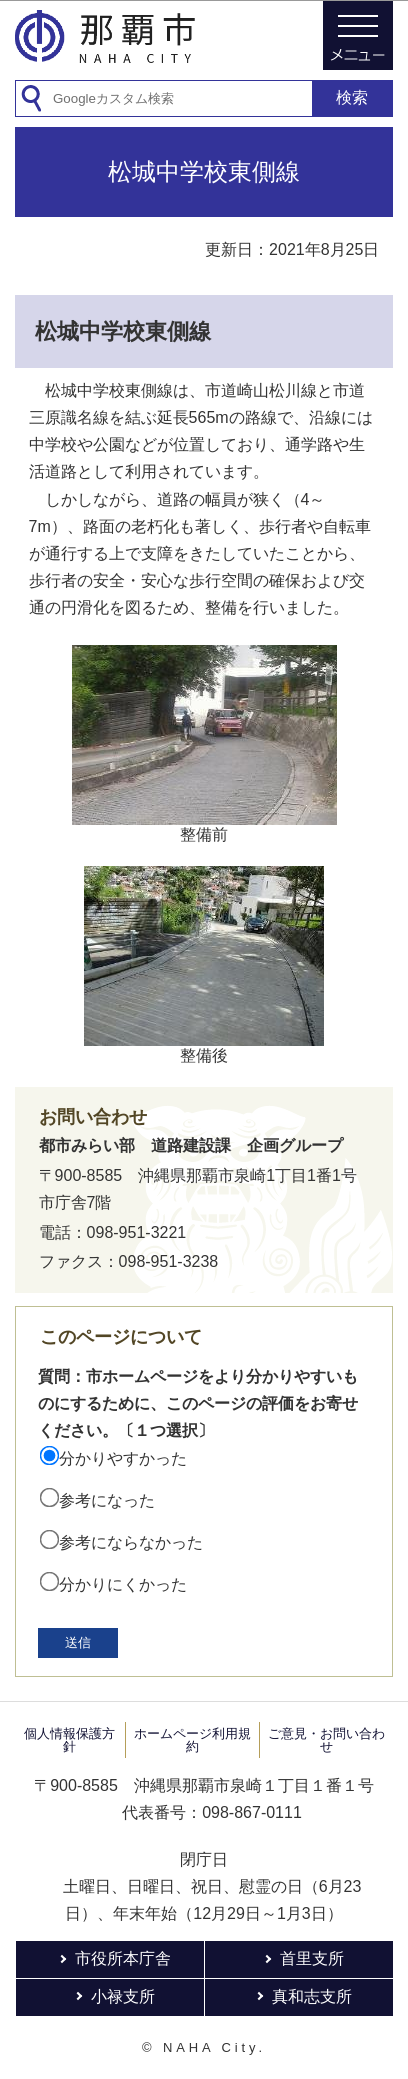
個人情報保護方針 (69, 1740)
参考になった (107, 1500)
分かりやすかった (123, 1458)
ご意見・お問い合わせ (326, 1740)
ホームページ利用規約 (192, 1740)
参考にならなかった (131, 1542)
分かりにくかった (123, 1584)
